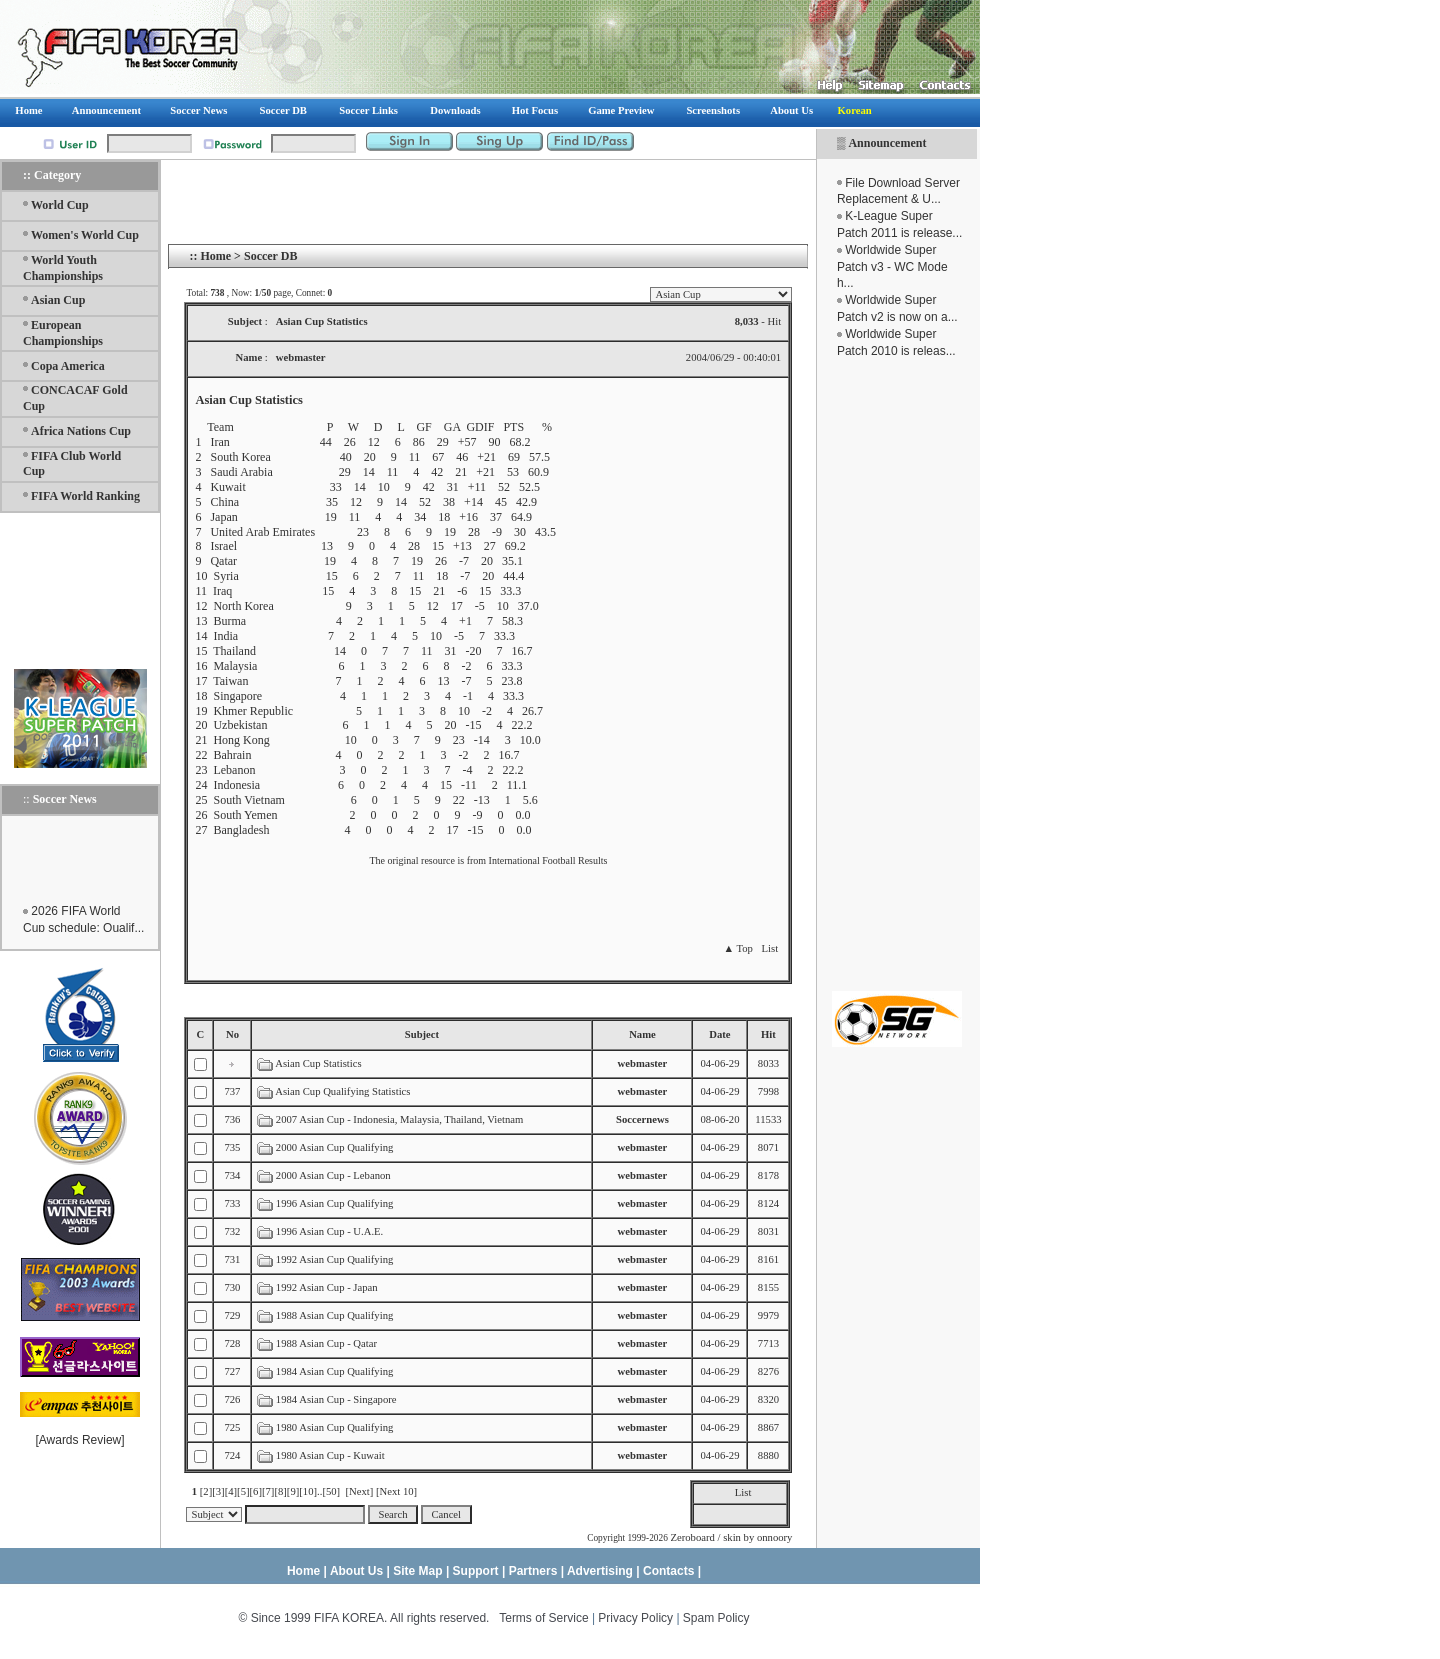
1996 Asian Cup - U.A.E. (329, 1231)
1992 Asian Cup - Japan (327, 1287)
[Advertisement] (897, 675)
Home (215, 256)
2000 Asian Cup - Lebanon (333, 1175)
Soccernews (642, 1119)
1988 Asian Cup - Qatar (326, 1343)
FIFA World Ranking (85, 496)
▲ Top (737, 948)
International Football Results (548, 860)
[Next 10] (396, 1491)
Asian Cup (58, 300)
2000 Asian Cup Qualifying (335, 1147)
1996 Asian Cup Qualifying (335, 1203)
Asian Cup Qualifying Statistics (342, 1091)
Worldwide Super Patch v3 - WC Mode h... (892, 267)
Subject (422, 1034)
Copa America (68, 366)
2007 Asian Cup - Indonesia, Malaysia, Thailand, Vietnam (400, 1119)
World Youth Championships (63, 268)
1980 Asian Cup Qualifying (335, 1427)
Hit (768, 1034)
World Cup (60, 205)
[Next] (359, 1491)
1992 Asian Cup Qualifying (335, 1259)
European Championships (63, 333)
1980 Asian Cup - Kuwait (330, 1455)
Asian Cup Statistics (318, 1063)
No (232, 1034)
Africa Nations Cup (81, 431)
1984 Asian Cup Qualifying (335, 1371)
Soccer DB (270, 256)
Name (642, 1034)
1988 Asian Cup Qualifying (335, 1315)
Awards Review (80, 1440)
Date (719, 1034)
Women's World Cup (85, 235)
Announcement (887, 143)
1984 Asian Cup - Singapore (336, 1399)
